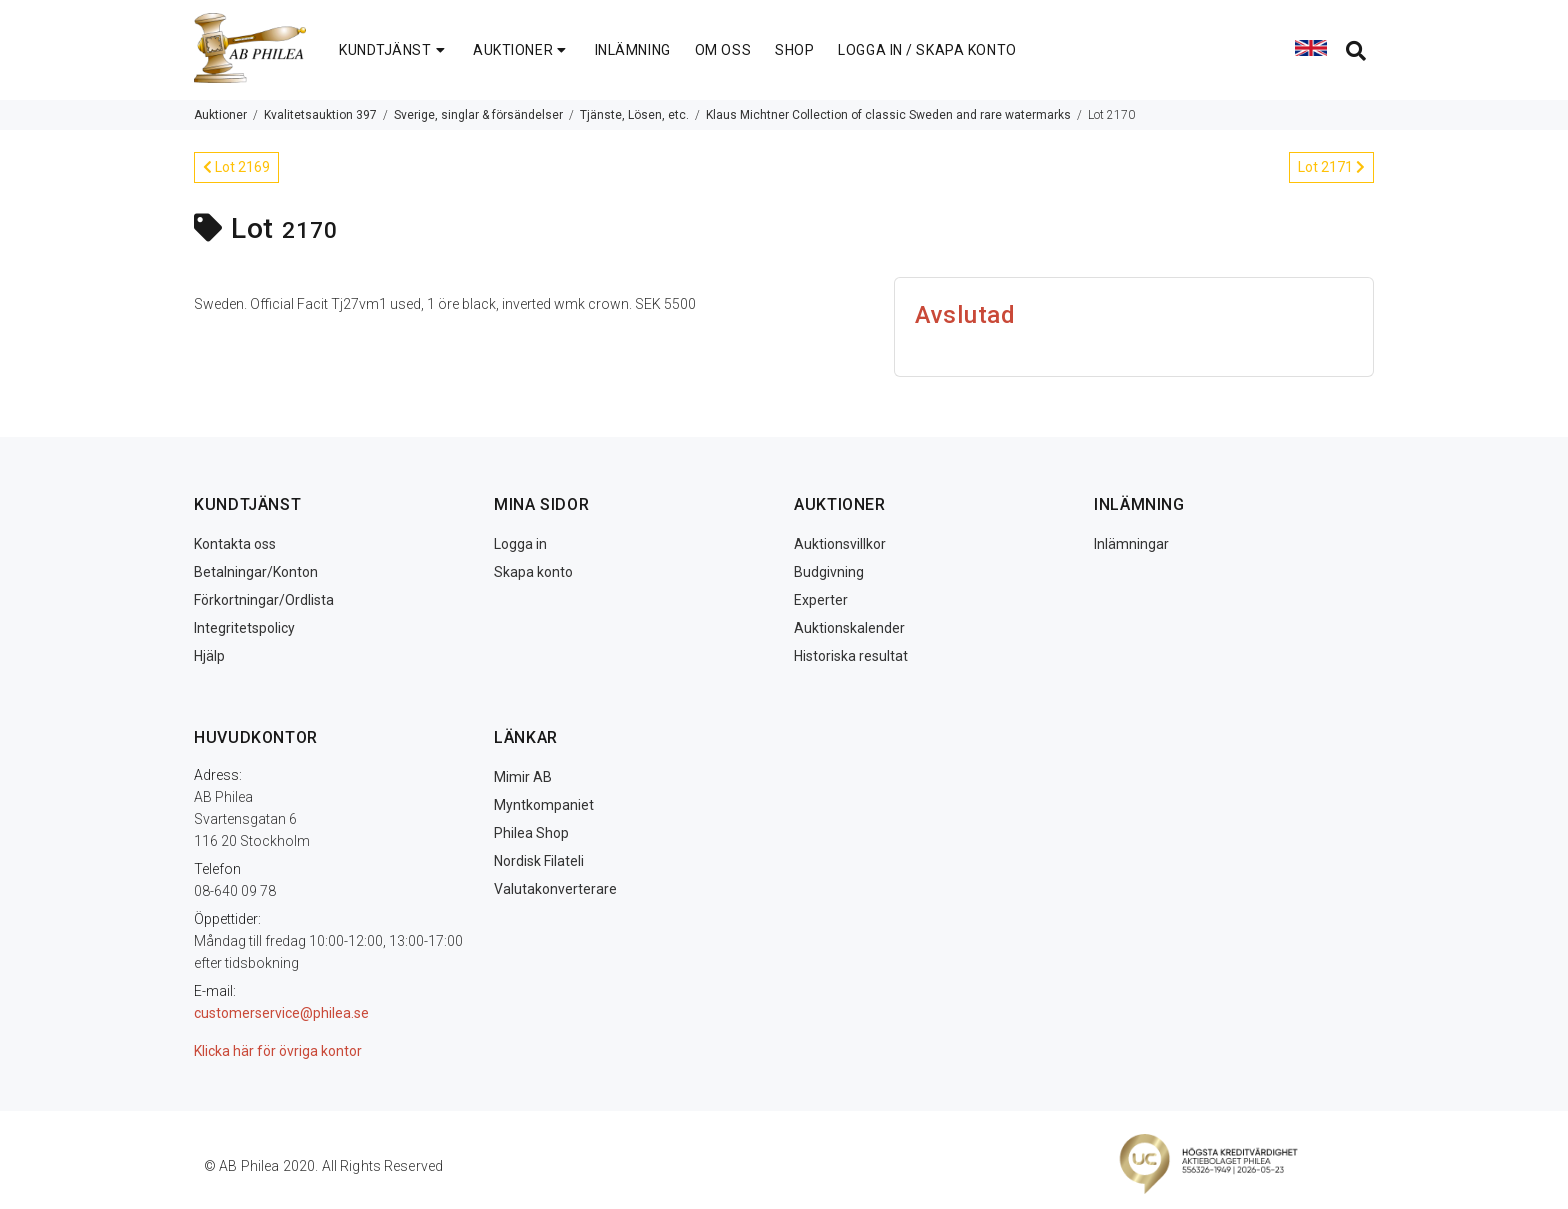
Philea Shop (531, 833)
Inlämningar (1131, 544)
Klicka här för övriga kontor (278, 1051)
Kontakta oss (235, 544)
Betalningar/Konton (256, 572)
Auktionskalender (849, 628)
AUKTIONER (522, 50)
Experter (821, 600)
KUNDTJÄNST (394, 50)
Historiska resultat (851, 656)
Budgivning (829, 572)
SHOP (794, 50)
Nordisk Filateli (539, 861)
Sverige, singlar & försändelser (478, 115)
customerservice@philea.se (281, 1013)
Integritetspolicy (244, 628)
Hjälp (209, 656)
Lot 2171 (1331, 167)
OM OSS (723, 50)
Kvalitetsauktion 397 (320, 115)
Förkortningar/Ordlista (264, 600)
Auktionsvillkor (840, 544)
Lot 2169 (236, 167)
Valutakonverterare (555, 889)
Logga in (520, 544)
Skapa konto (533, 572)
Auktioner (220, 115)
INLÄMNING (633, 50)
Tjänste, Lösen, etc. (634, 115)
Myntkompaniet (544, 805)
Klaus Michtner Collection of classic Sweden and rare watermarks (888, 115)
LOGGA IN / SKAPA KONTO (927, 50)
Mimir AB (523, 777)
